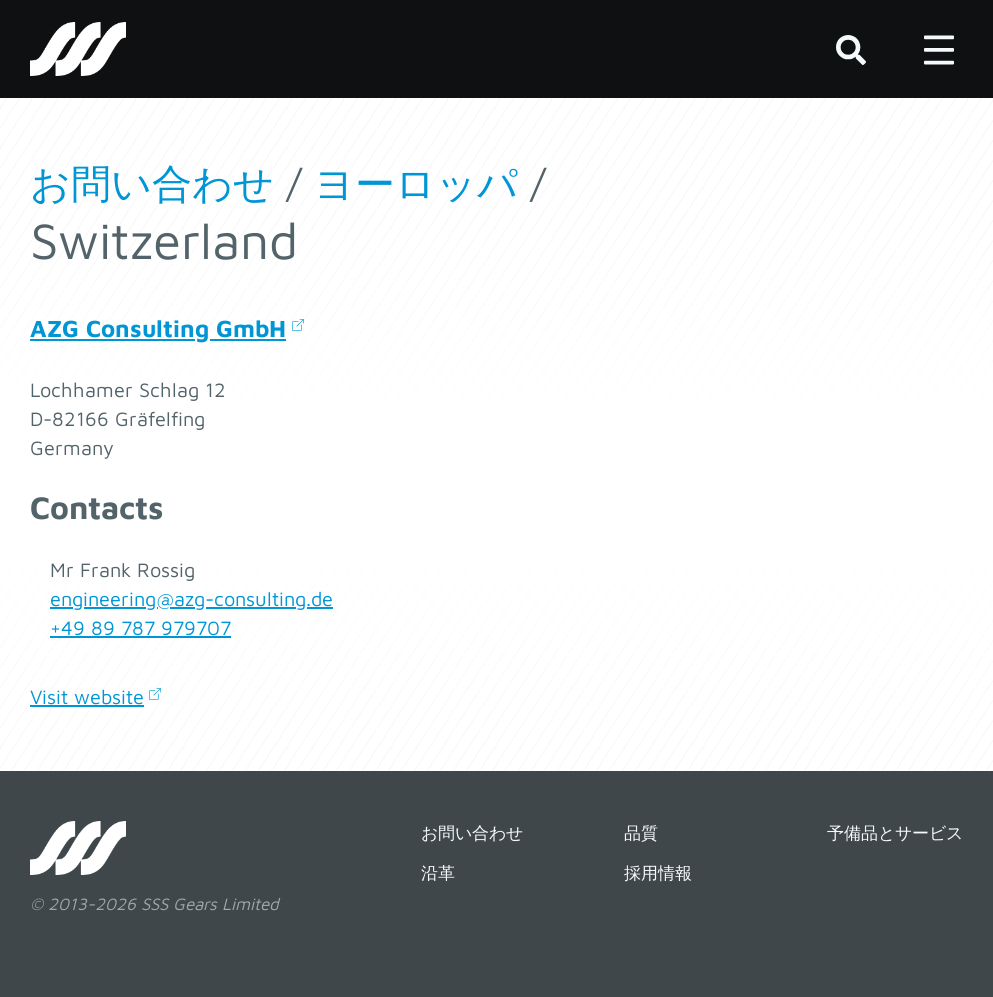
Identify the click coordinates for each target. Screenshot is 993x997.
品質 (641, 833)
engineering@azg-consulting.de (191, 598)
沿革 (438, 873)
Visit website (87, 696)
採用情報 (658, 873)
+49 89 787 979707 (140, 627)
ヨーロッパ (416, 182)
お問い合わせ (152, 182)
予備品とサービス (895, 833)
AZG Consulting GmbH (158, 328)
